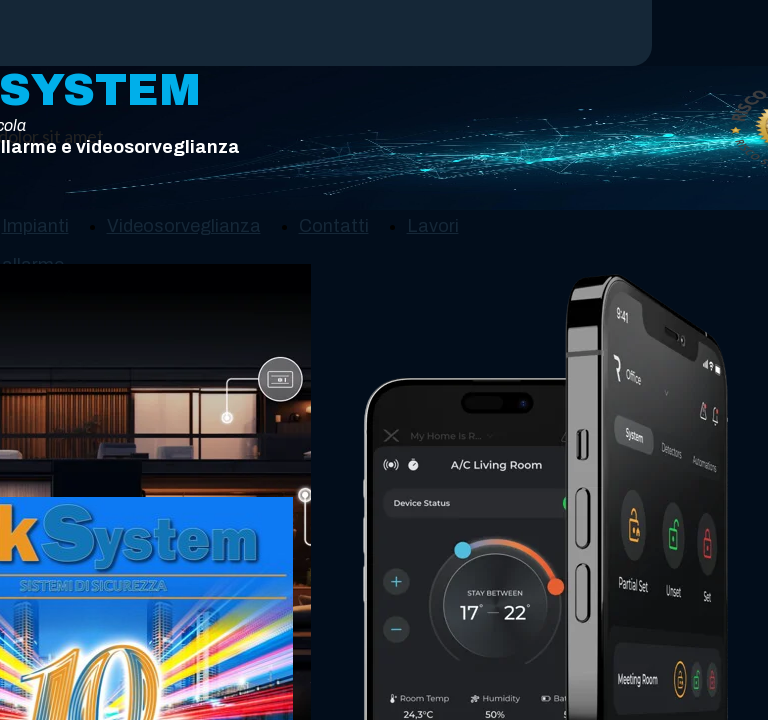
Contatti (334, 226)
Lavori (433, 226)
